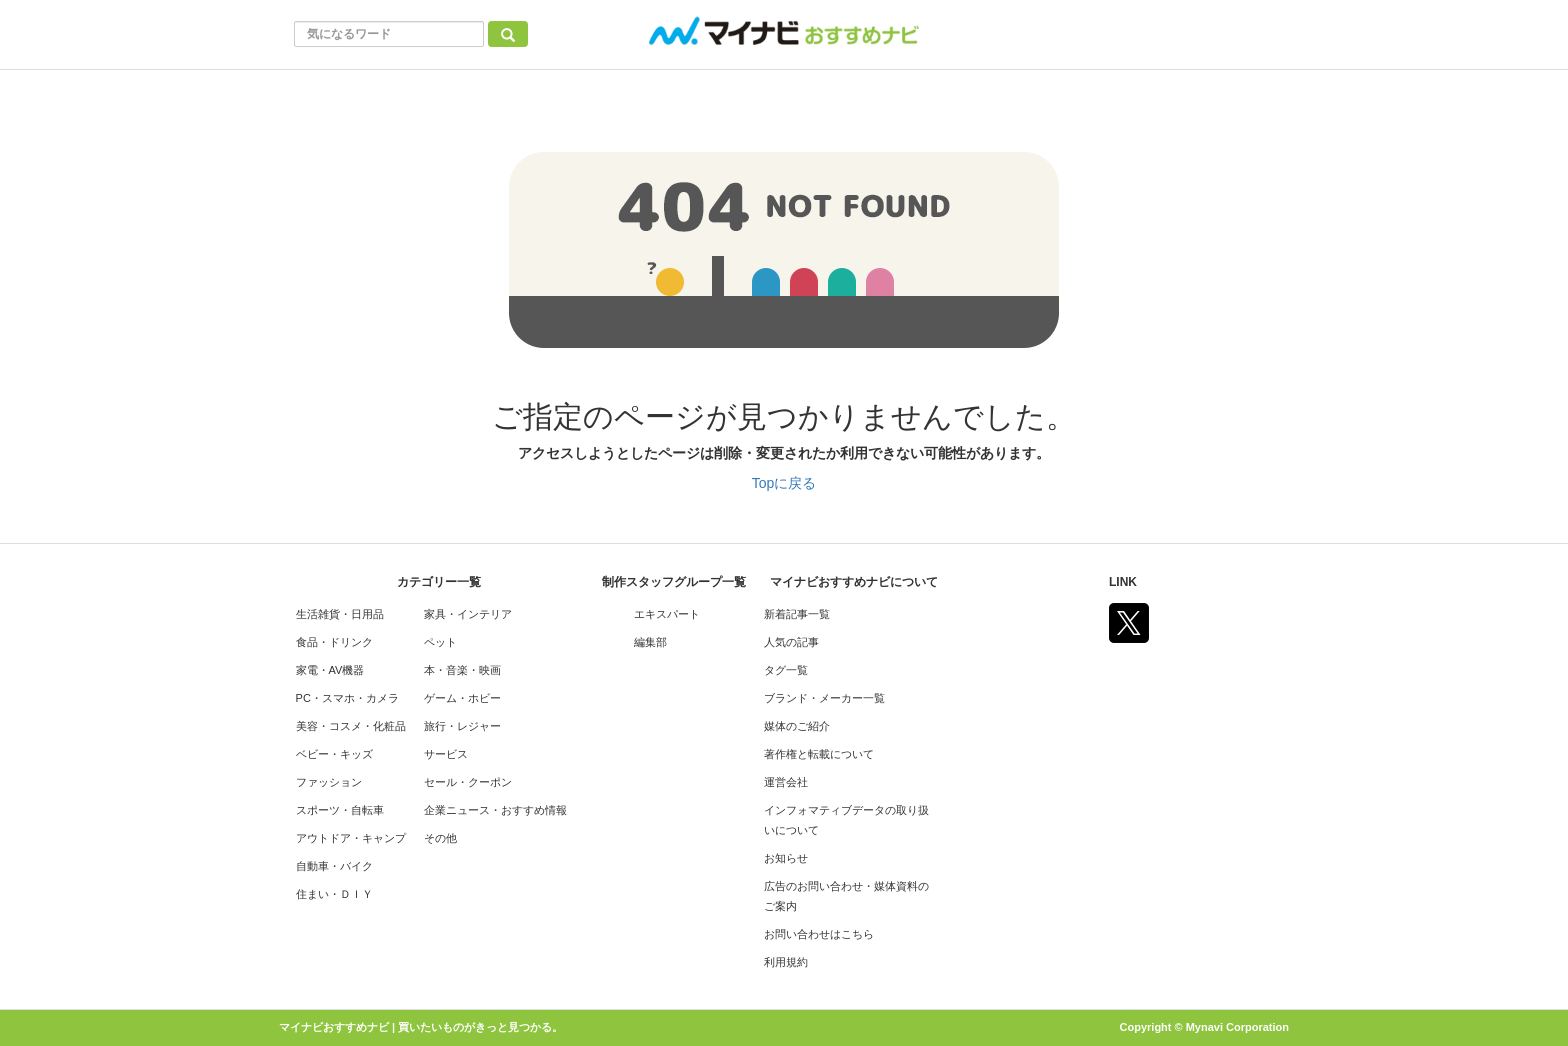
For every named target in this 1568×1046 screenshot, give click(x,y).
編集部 (650, 642)
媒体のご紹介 (797, 726)
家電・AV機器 (330, 670)
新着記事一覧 (797, 614)
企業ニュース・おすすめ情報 (495, 810)
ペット (440, 642)
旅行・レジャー (462, 726)
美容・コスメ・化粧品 (351, 726)
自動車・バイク (334, 866)
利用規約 (786, 962)
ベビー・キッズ (334, 754)
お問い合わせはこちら (819, 934)
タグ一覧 (786, 670)
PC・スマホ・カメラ (347, 698)
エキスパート (667, 614)
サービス (446, 754)
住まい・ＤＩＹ (334, 894)
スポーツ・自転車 (340, 810)
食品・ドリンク (334, 642)
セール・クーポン (468, 782)
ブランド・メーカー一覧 (824, 698)
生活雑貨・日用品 (340, 614)
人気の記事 (791, 642)
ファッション (329, 782)
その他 (440, 838)
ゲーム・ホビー (462, 698)
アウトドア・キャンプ (351, 838)
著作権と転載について (819, 754)
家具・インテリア (468, 614)
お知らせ (786, 858)
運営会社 (786, 782)
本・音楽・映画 (462, 670)
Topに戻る (784, 483)
